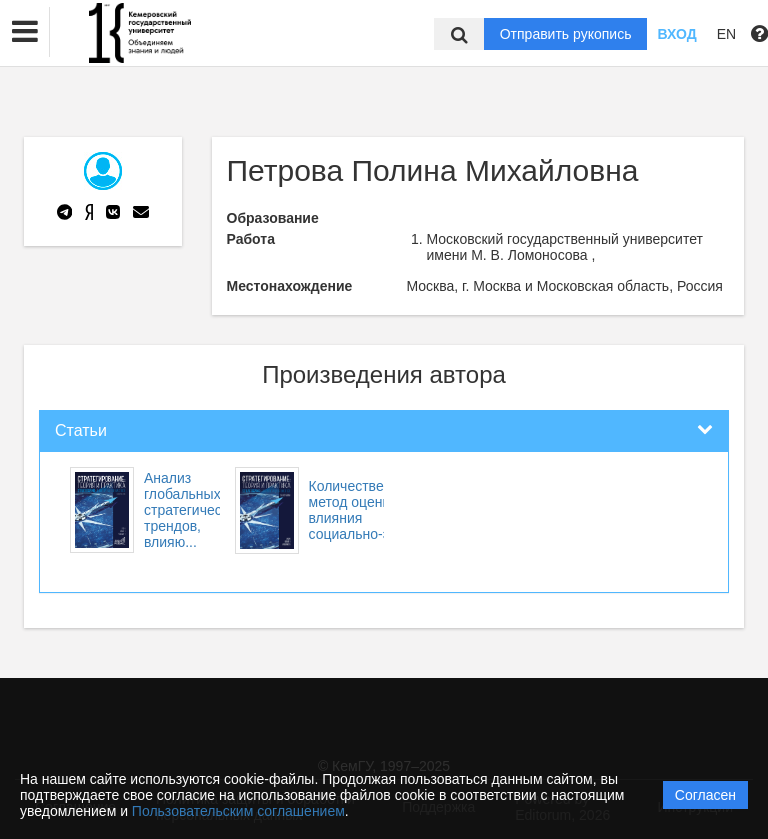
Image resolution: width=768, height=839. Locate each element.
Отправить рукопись (566, 34)
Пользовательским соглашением (238, 811)
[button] (25, 32)
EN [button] (726, 34)
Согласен (705, 795)
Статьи (81, 430)
